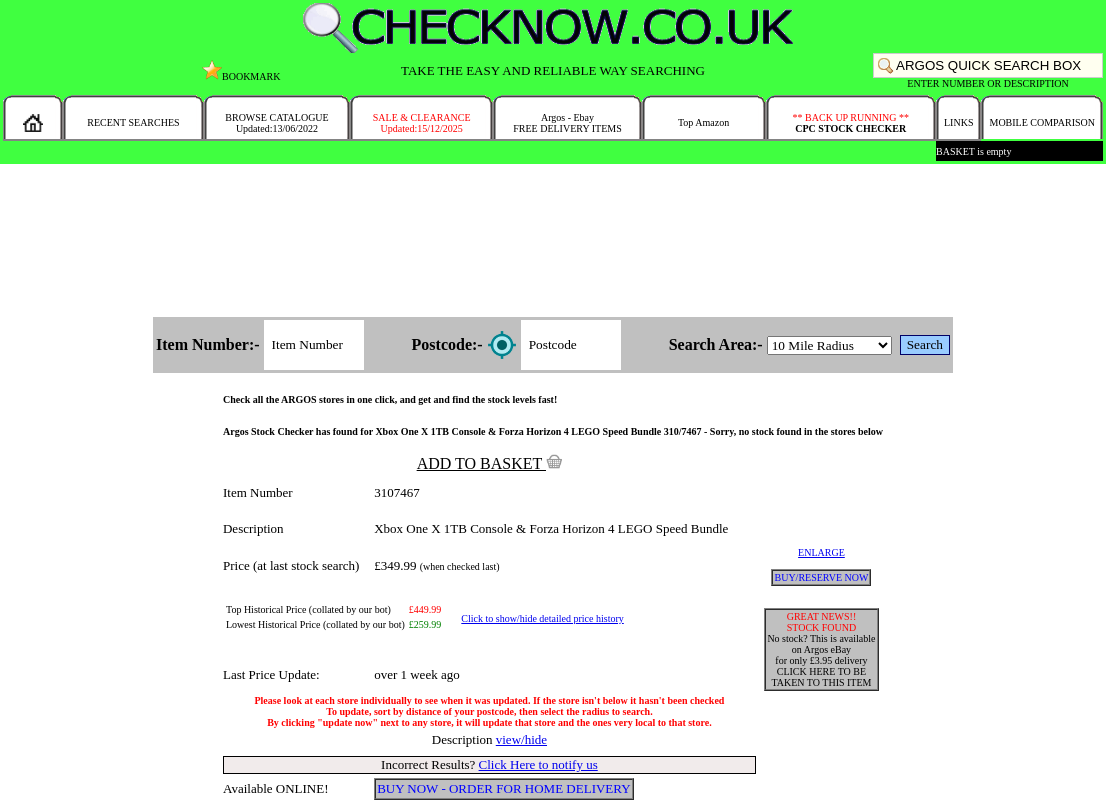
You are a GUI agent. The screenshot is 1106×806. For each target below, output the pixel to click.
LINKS (958, 122)
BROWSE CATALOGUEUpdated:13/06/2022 (276, 123)
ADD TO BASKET (490, 463)
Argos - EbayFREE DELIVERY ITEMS (567, 123)
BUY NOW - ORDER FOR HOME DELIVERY (504, 788)
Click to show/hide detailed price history (542, 618)
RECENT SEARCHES (133, 122)
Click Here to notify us (538, 764)
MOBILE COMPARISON (1041, 122)
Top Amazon (703, 122)
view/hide (521, 739)
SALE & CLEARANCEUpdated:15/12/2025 (422, 123)
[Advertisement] (553, 242)
